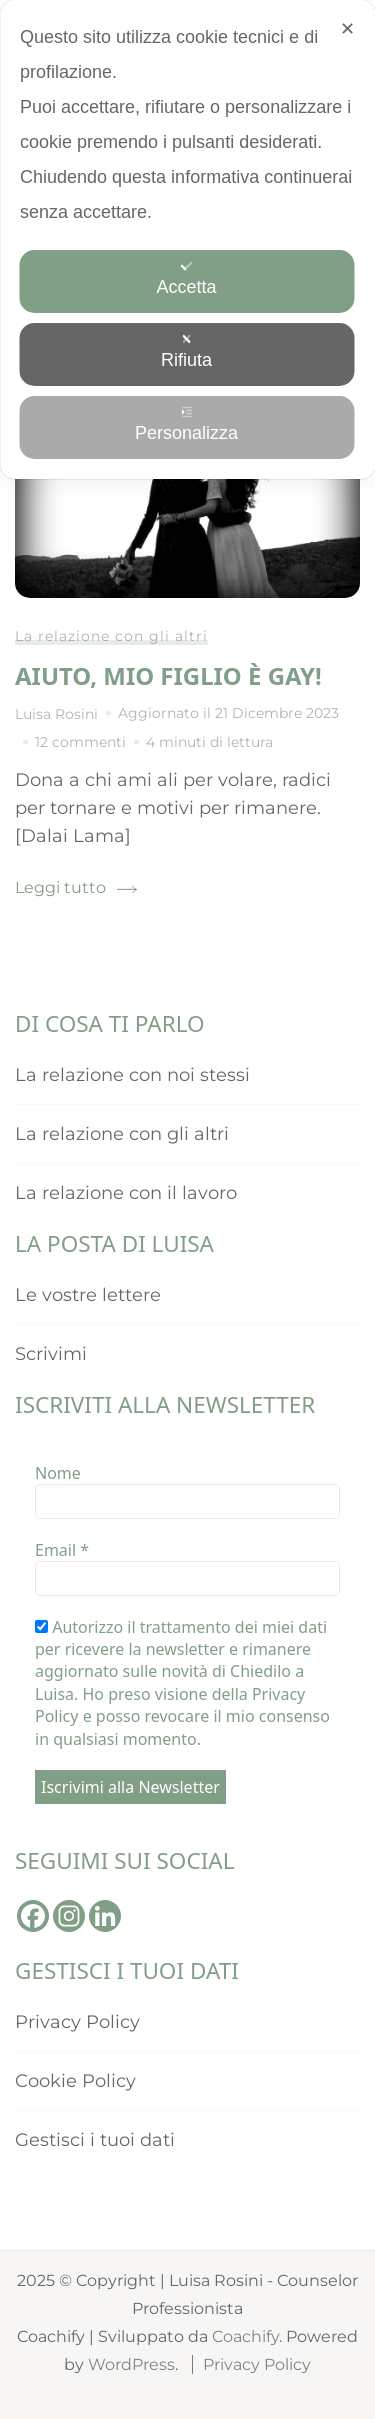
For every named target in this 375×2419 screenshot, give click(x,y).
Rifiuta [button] (186, 351)
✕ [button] (347, 29)
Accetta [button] (186, 278)
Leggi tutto (60, 887)
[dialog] (187, 239)
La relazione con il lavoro (126, 1193)
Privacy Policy (77, 2022)
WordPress (131, 2364)
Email (62, 1550)
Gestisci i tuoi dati (95, 2140)
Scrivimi (51, 1354)
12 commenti (80, 742)
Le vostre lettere (88, 1295)
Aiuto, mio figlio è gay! (168, 675)
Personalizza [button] (186, 424)
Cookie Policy (75, 2081)
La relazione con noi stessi (132, 1075)
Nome (58, 1473)
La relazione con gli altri (111, 636)
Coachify (245, 2336)
